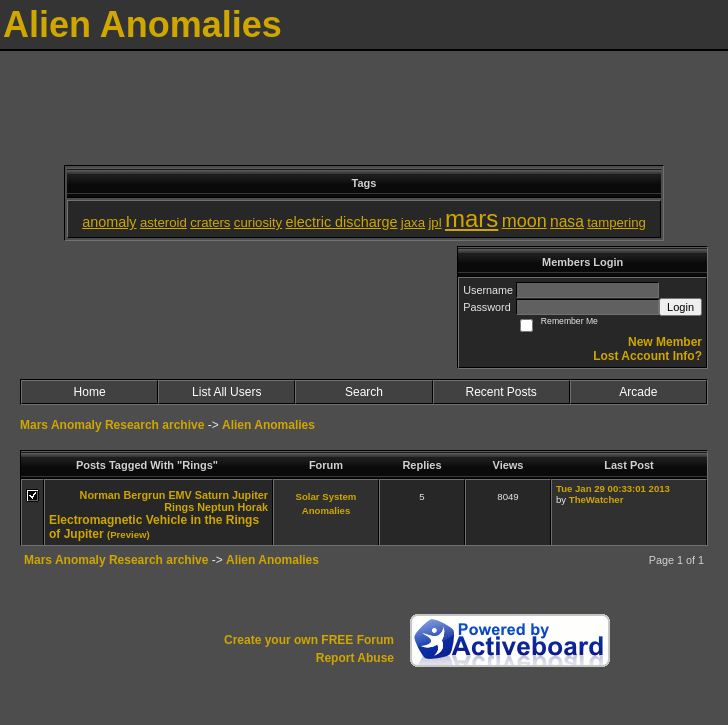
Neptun (215, 507)
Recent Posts (500, 392)
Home (90, 392)
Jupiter (250, 495)
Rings (179, 507)
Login (680, 307)
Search (364, 392)
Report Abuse (355, 658)
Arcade (638, 392)
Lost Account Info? (647, 356)
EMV (179, 495)
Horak (252, 507)
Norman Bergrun (123, 495)
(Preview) (128, 534)
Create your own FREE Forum (309, 640)
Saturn (212, 495)
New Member (665, 342)
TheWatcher (596, 499)
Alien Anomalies (268, 425)
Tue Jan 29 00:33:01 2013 (613, 488)
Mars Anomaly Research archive (112, 425)
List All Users (226, 392)
